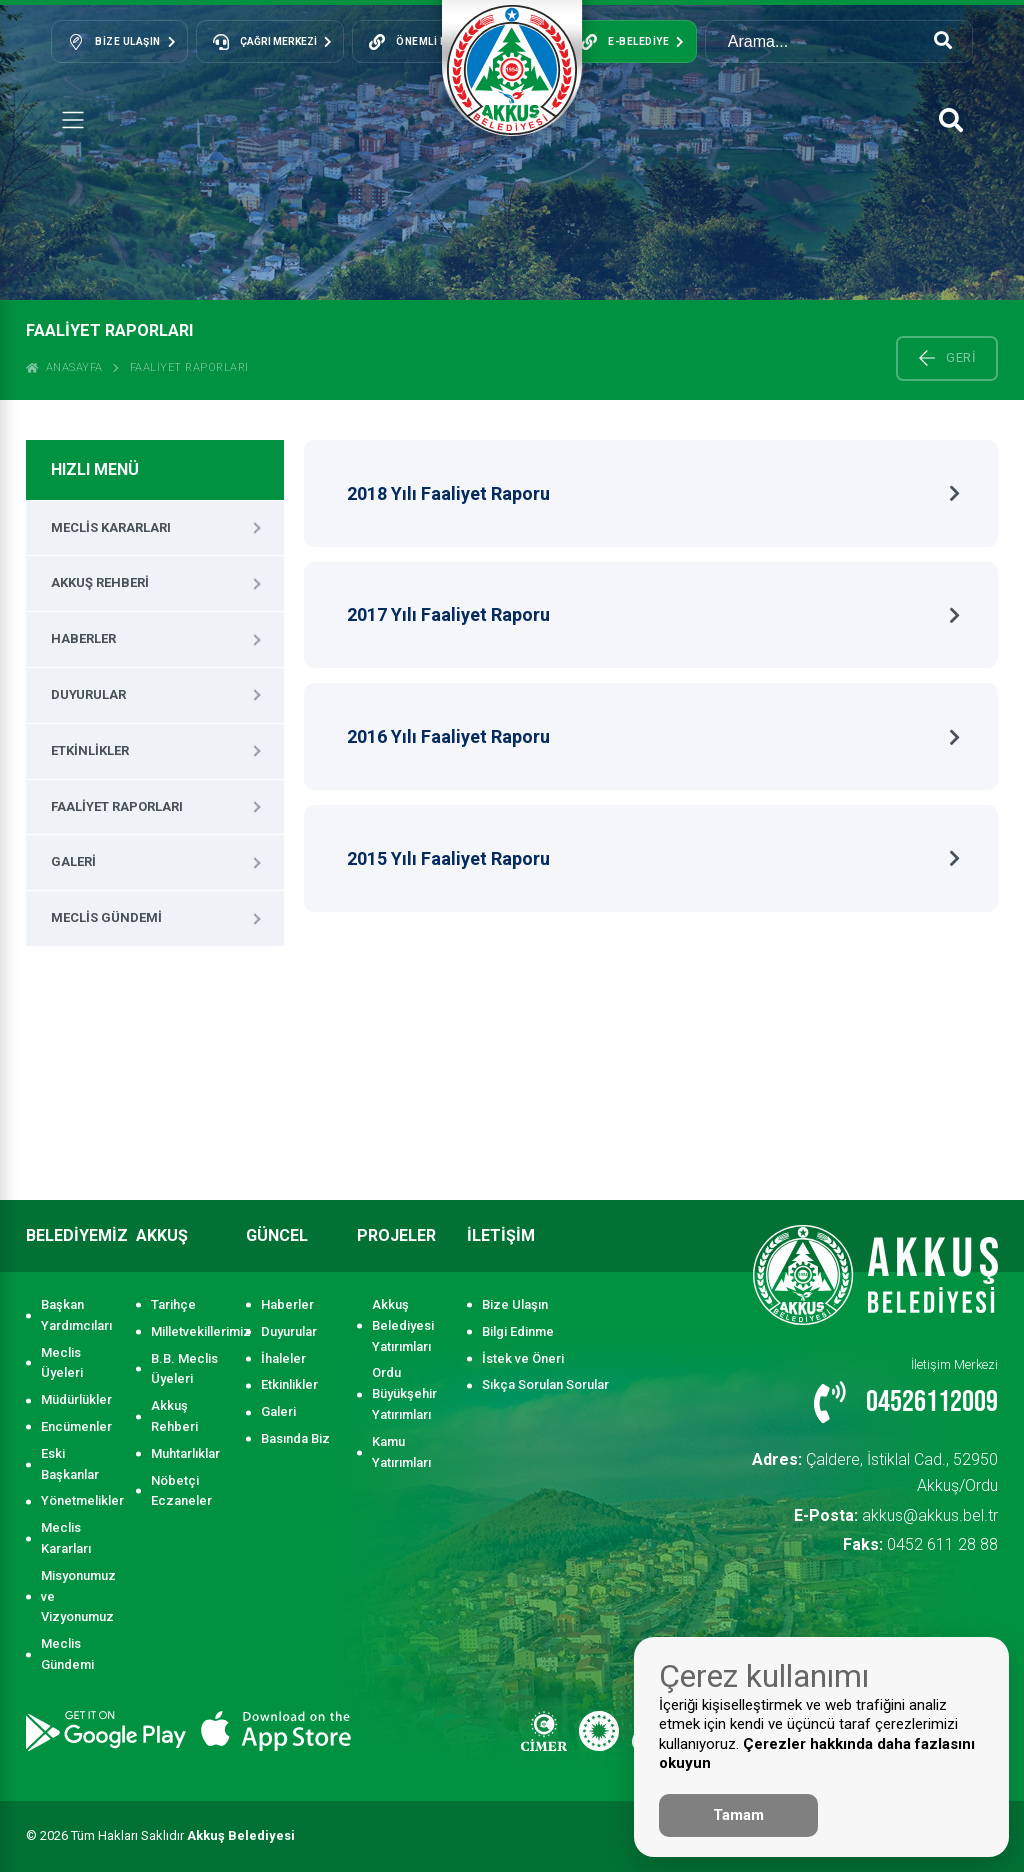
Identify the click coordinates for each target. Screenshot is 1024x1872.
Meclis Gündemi (106, 917)
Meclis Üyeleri (62, 1363)
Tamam (738, 1815)
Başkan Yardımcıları (76, 1315)
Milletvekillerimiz (188, 1331)
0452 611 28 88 (937, 1506)
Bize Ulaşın (515, 1304)
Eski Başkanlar (70, 1464)
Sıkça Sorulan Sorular (545, 1384)
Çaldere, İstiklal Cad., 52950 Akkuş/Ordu (860, 1456)
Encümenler (76, 1426)
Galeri (73, 861)
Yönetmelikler (78, 1500)
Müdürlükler (76, 1399)
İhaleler (283, 1358)
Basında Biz (295, 1438)
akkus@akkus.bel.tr (913, 1481)
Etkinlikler (90, 750)
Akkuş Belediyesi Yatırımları (403, 1325)
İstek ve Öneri (523, 1358)
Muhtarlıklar (185, 1453)
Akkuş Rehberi (100, 582)
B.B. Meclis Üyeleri (184, 1369)
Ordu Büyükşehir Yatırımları (404, 1393)
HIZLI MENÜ (95, 469)
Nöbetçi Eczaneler (181, 1491)
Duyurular (88, 694)
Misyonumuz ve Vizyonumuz (78, 1596)
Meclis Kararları (111, 527)
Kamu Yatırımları (401, 1452)
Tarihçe (173, 1304)
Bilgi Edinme (518, 1331)
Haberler (83, 638)
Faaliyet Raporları (189, 367)
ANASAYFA (64, 367)
